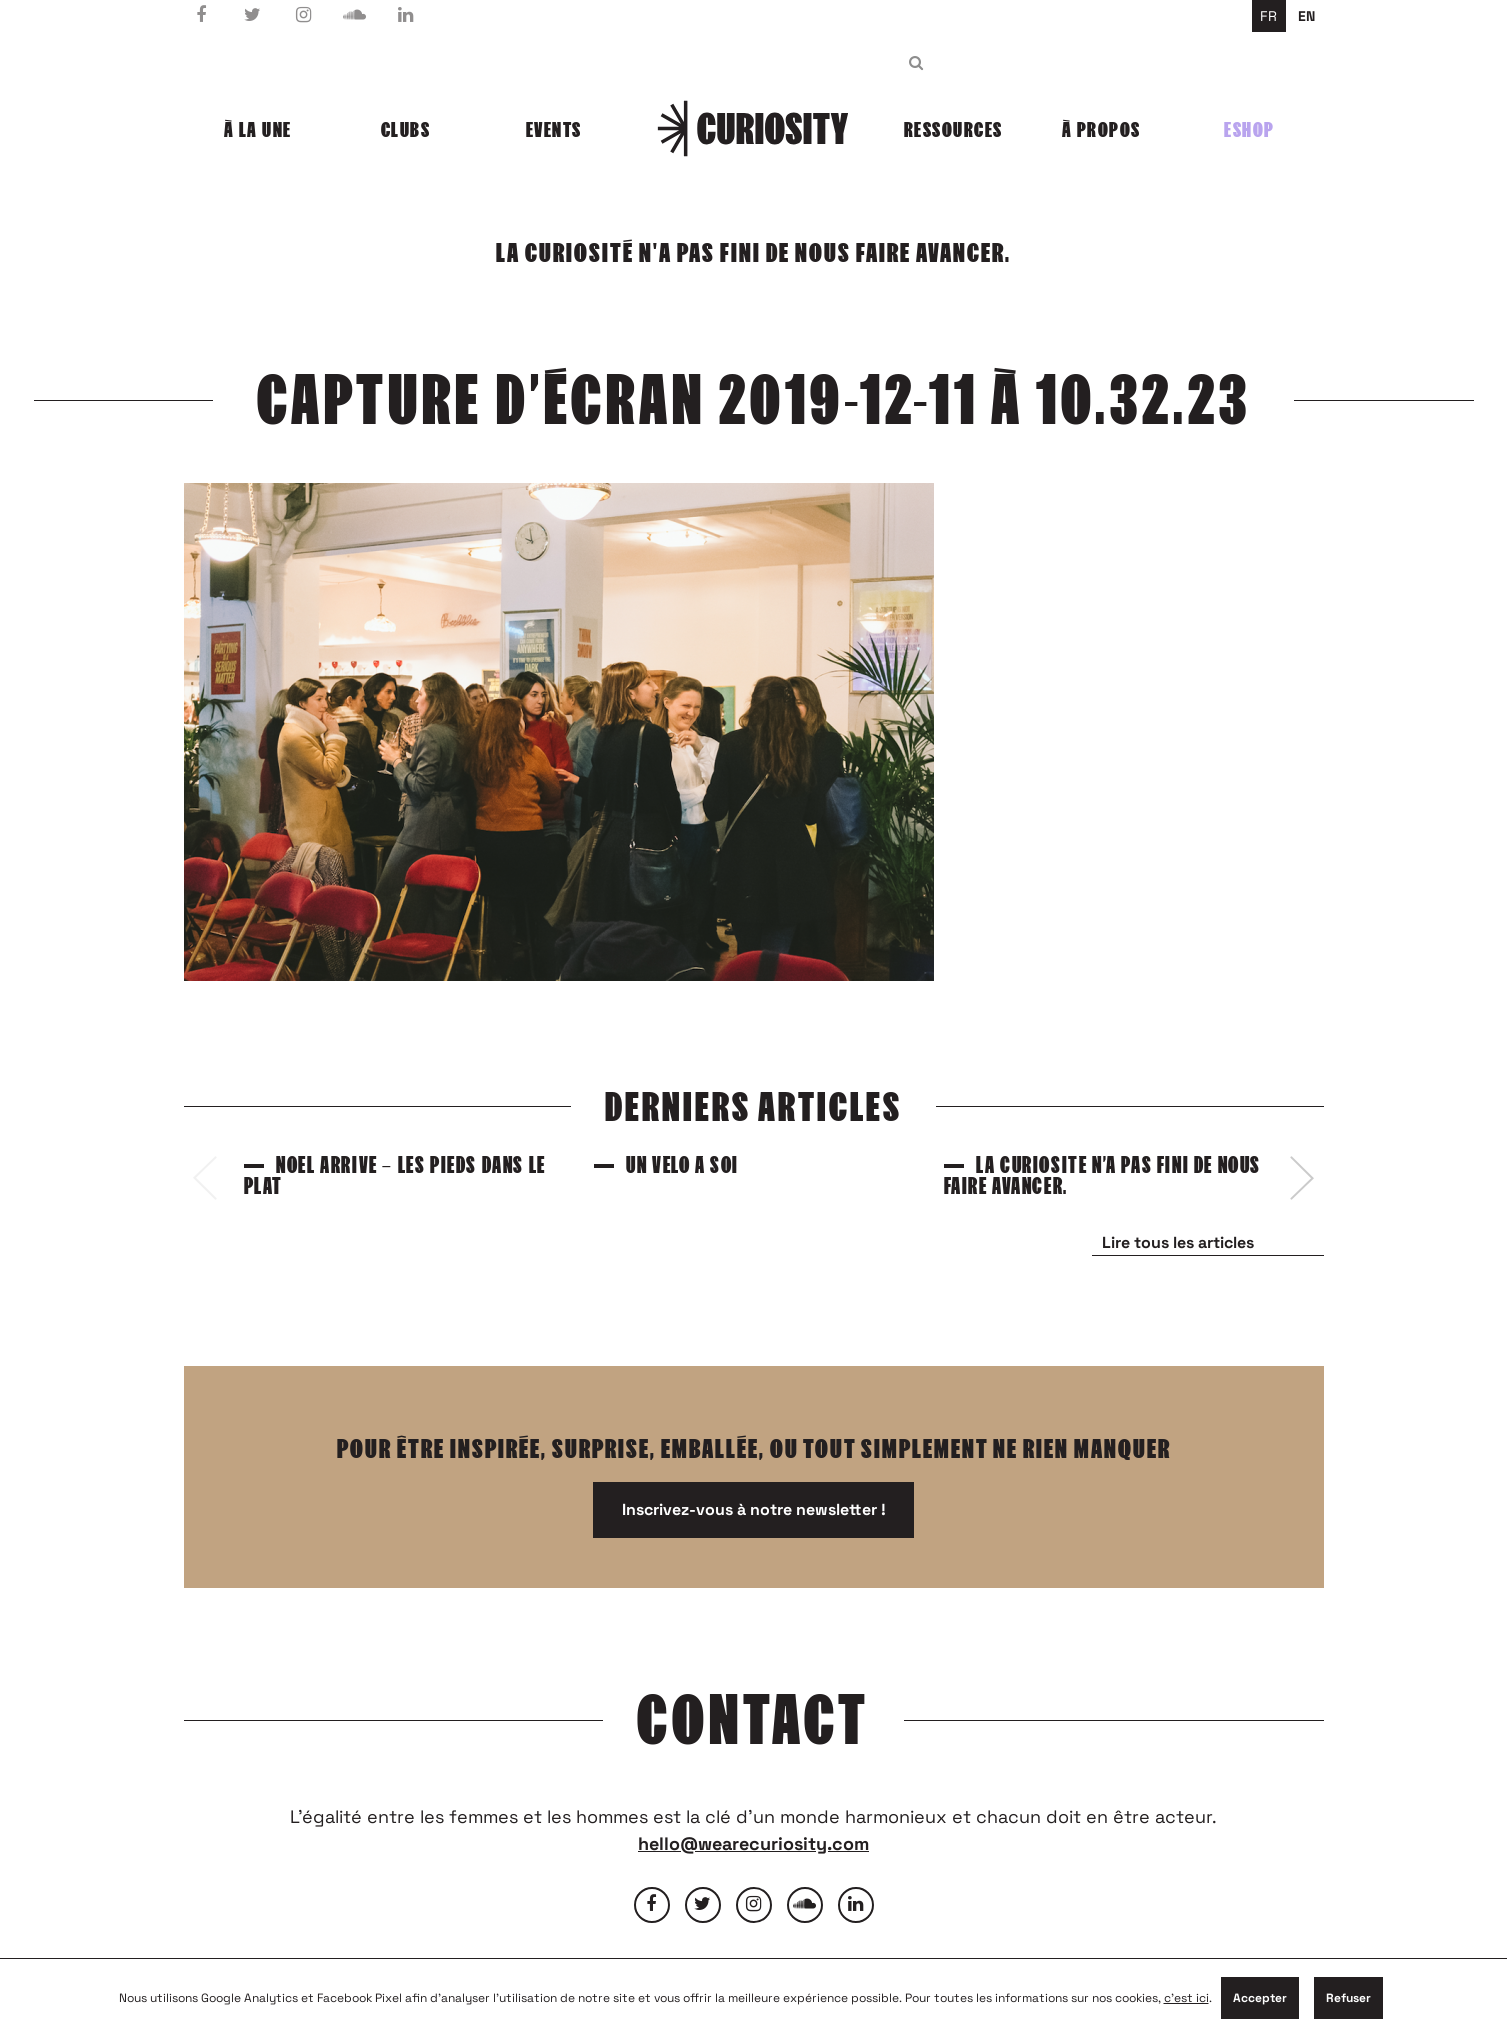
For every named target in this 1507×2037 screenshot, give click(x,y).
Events (554, 130)
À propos (1101, 130)
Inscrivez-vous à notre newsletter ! (754, 1509)
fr (1268, 16)
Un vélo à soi (682, 1165)
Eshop (1249, 130)
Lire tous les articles (1178, 1242)
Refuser (1348, 1998)
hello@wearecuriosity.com (753, 1843)
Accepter (1260, 1998)
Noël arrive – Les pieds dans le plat (395, 1176)
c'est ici (1186, 1998)
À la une (258, 130)
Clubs (406, 130)
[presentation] (205, 1178)
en (1306, 16)
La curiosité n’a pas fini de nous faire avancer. (1102, 1176)
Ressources (953, 130)
